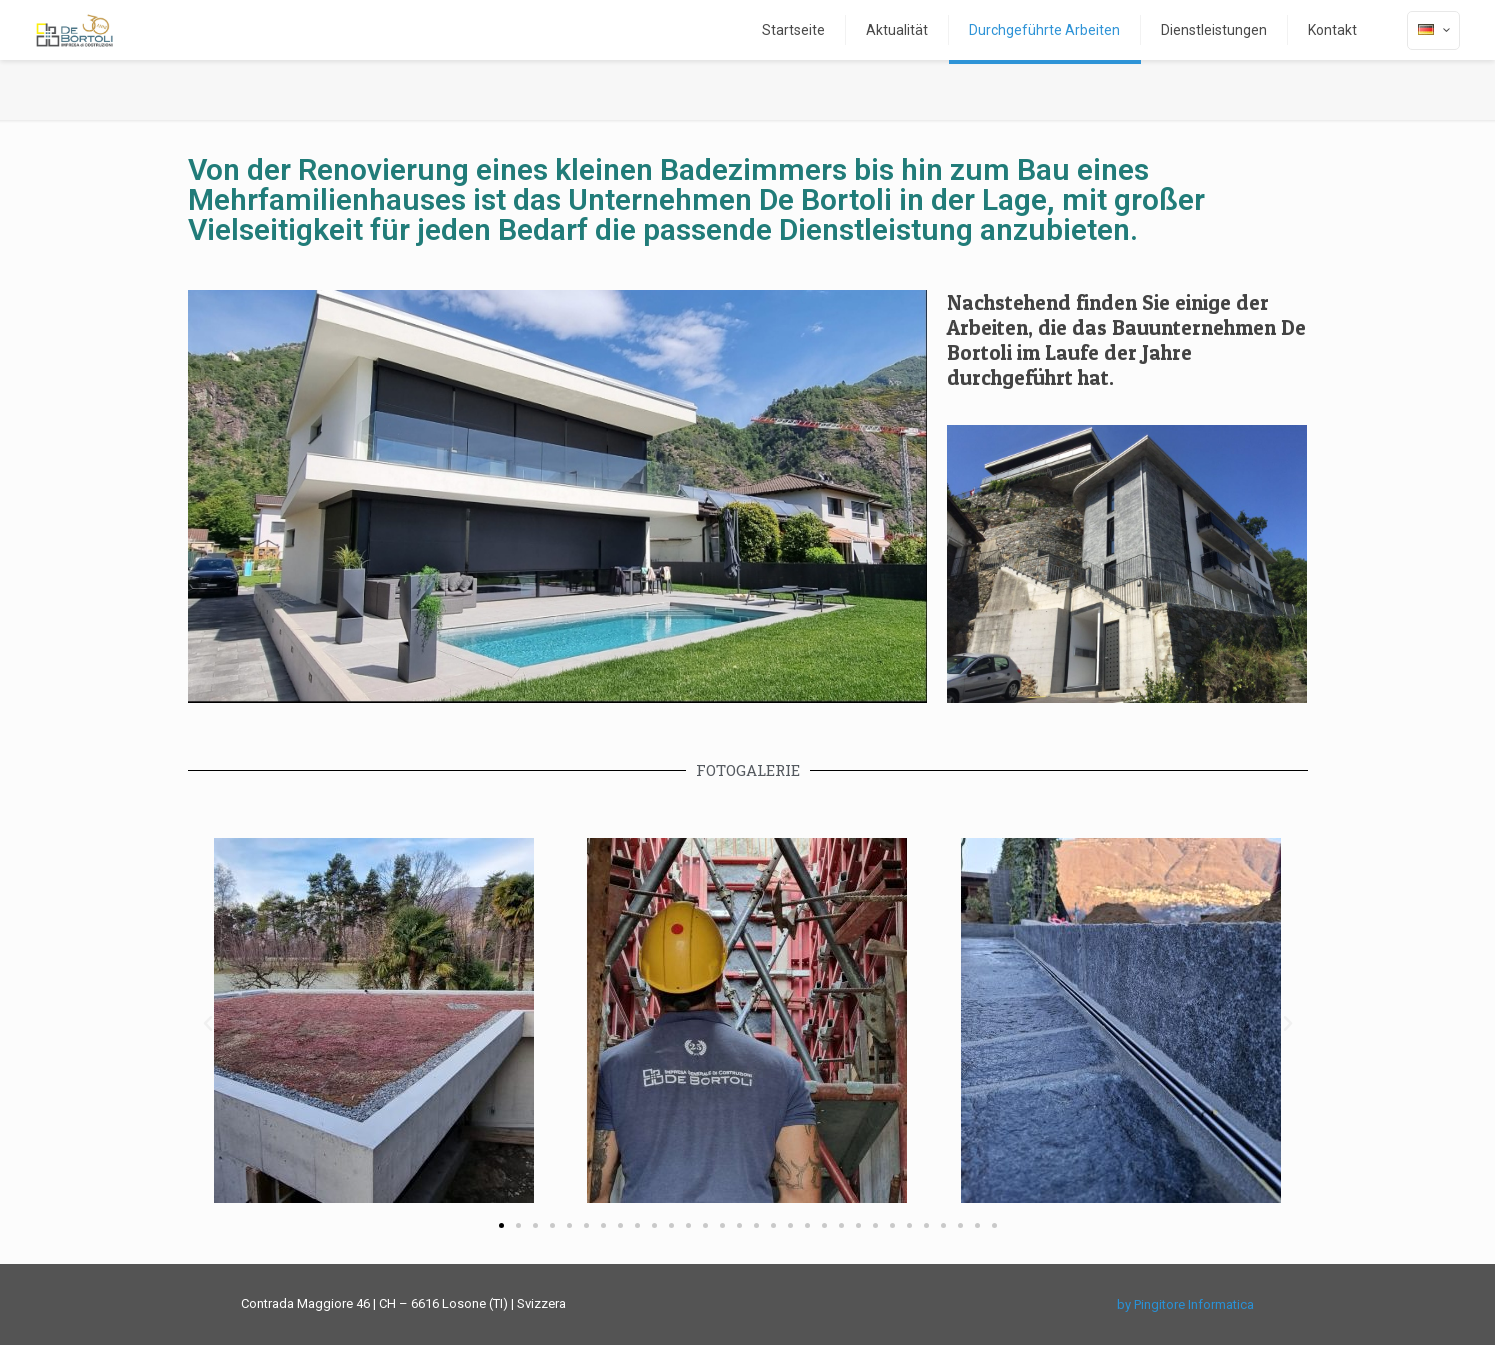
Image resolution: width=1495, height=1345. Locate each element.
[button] (208, 1024)
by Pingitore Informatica (1185, 1304)
